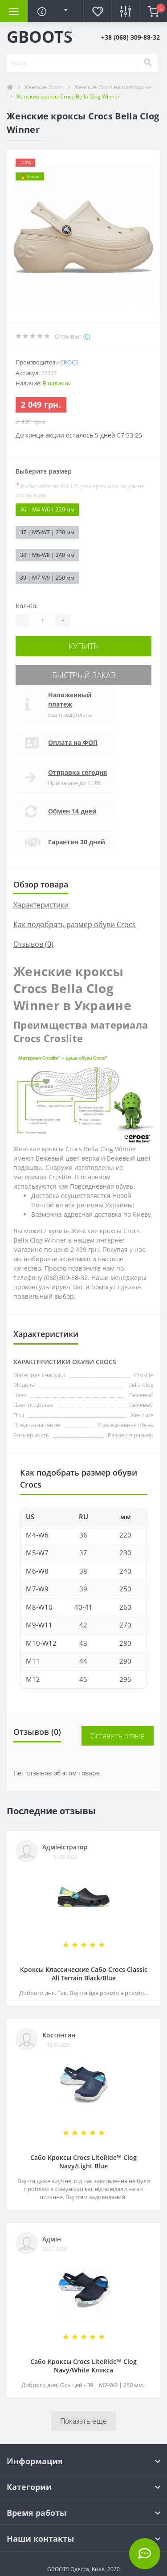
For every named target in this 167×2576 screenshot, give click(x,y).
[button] (69, 31)
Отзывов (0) (33, 944)
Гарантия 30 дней (76, 842)
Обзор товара (40, 884)
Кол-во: (27, 605)
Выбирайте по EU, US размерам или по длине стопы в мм (80, 490)
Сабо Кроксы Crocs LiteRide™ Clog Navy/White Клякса (83, 2365)
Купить (83, 646)
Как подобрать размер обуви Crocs (74, 924)
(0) (86, 336)
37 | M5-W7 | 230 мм (47, 532)
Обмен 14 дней (72, 811)
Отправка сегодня (77, 772)
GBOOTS (40, 37)
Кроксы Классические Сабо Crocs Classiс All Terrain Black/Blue (83, 1973)
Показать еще (83, 2421)
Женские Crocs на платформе (112, 87)
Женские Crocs (43, 87)
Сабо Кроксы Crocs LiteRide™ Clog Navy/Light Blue (83, 2161)
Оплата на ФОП (73, 742)
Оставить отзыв (117, 1736)
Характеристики (41, 905)
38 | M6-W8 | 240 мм (47, 555)
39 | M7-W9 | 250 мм (47, 577)
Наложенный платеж (69, 699)
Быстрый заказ (83, 675)
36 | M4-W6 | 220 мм (47, 509)
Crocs (69, 362)
